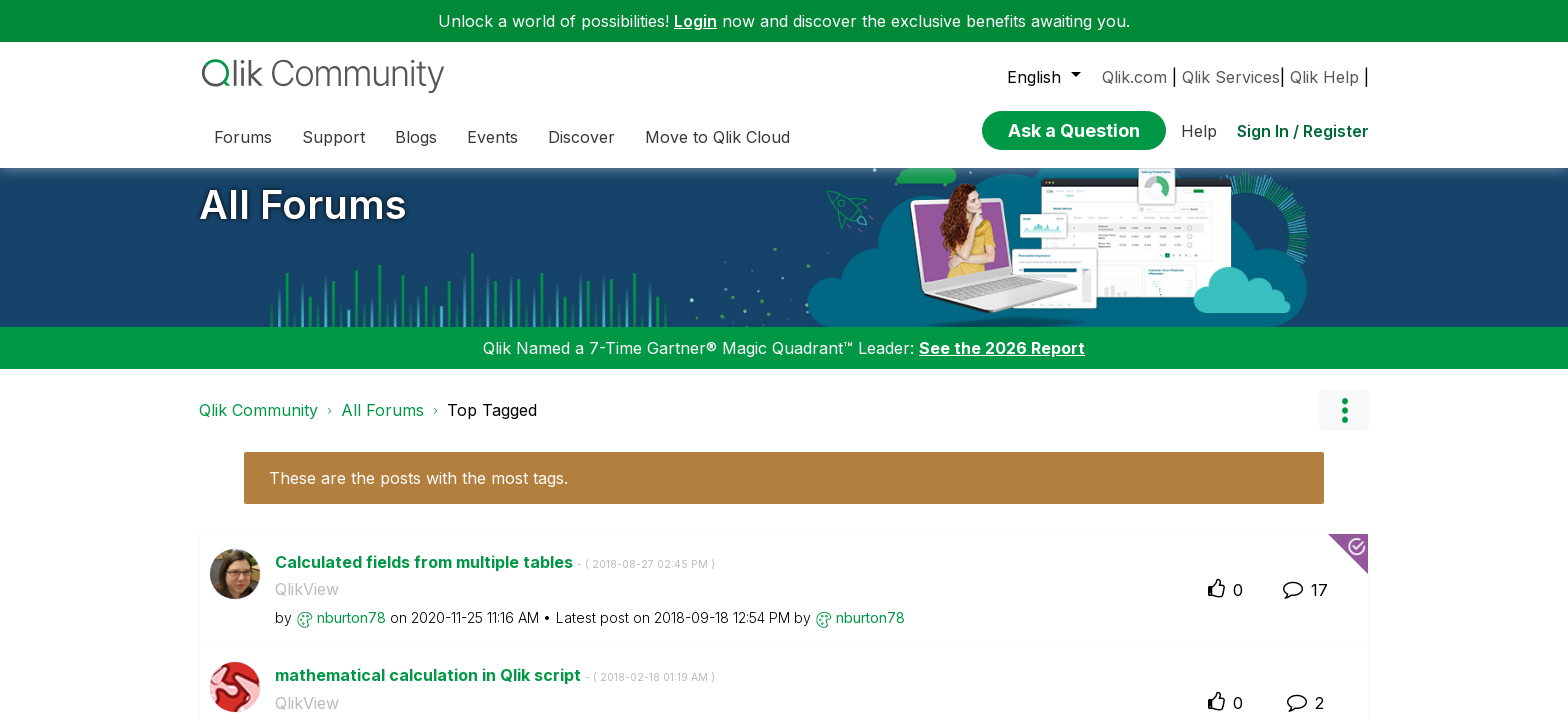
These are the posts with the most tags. (418, 493)
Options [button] (1344, 425)
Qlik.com (1134, 77)
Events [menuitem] (492, 137)
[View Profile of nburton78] (351, 631)
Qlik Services (1231, 77)
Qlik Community (258, 425)
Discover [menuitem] (581, 137)
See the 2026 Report (1002, 363)
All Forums (303, 219)
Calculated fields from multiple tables (495, 577)
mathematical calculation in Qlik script (495, 690)
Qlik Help (1324, 77)
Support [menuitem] (333, 137)
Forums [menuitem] (243, 137)
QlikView (307, 604)
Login (695, 21)
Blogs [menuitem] (416, 137)
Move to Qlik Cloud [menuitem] (717, 137)
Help (1199, 131)
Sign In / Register (1303, 131)
